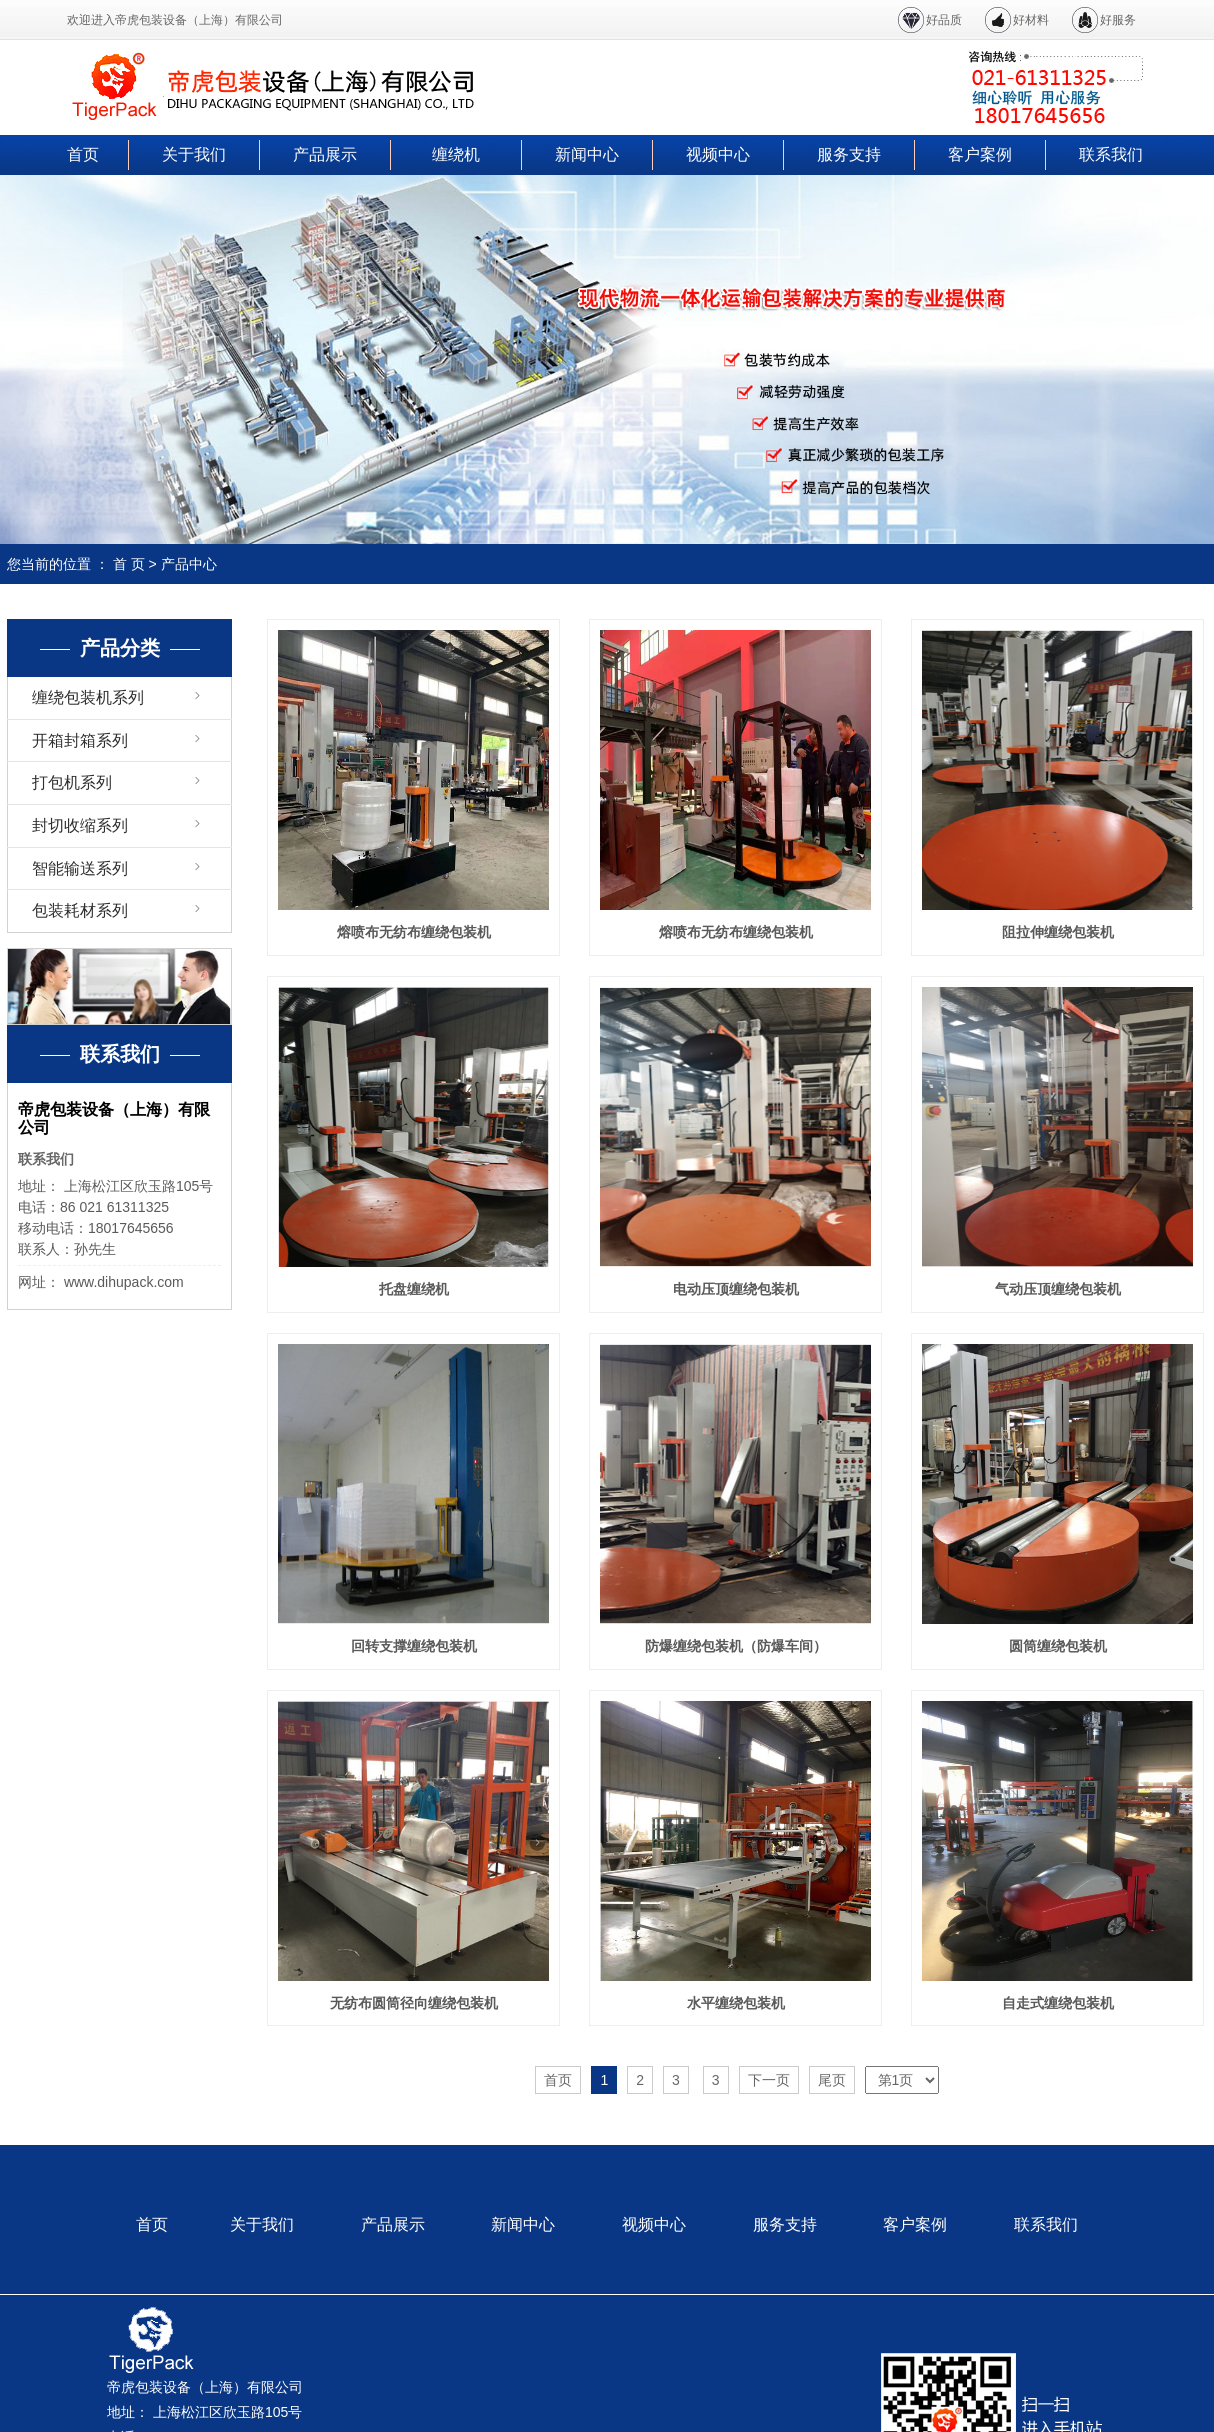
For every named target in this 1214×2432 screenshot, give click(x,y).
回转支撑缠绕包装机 (414, 1646)
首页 (83, 154)
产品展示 (325, 154)
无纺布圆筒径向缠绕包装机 (414, 2003)
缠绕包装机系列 (88, 697)
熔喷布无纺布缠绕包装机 (414, 932)
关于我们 (194, 154)
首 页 (129, 564)
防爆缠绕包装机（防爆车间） (736, 1646)
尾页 (832, 2080)
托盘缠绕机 (414, 1289)
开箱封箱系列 (80, 740)
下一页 (769, 2080)
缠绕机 (456, 154)
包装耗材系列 (80, 910)
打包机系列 (72, 782)
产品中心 (189, 564)
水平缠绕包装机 (736, 2003)
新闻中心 (587, 154)
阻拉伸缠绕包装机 (1058, 932)
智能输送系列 (80, 868)
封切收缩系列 (80, 825)
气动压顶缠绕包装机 (1058, 1289)
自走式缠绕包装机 (1058, 2003)
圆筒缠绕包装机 (1058, 1646)
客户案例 (980, 154)
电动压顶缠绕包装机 (736, 1289)
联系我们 (1111, 154)
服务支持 (849, 154)
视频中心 (718, 154)
